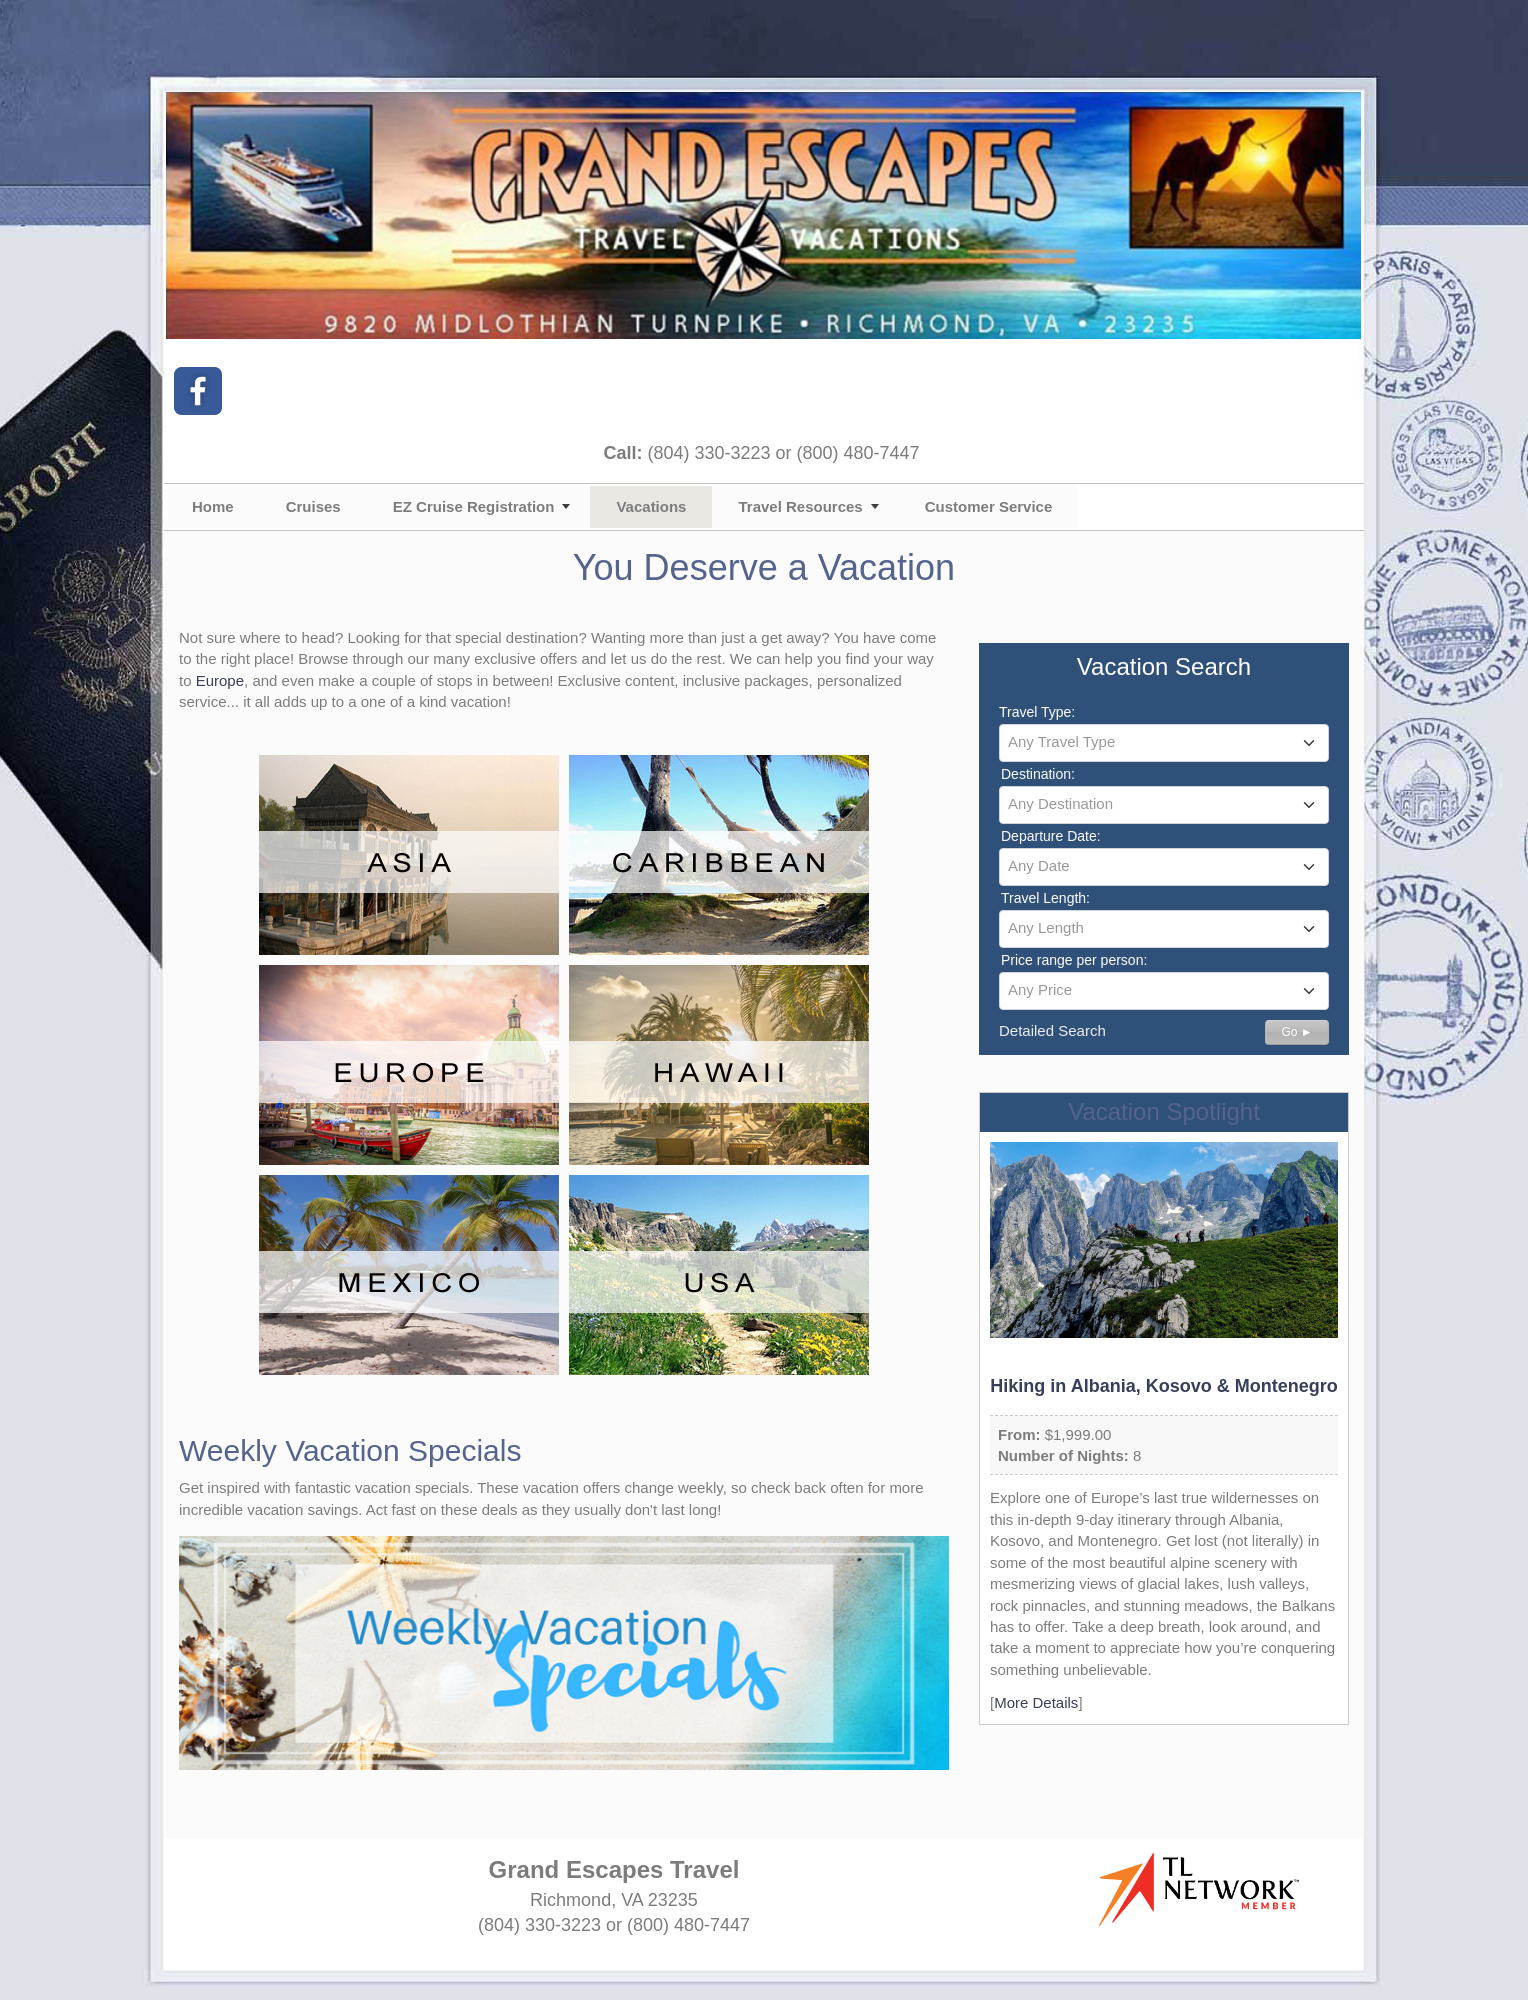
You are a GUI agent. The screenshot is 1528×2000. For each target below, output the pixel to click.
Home (213, 506)
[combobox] (1164, 743)
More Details (1036, 1702)
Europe (220, 680)
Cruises (313, 506)
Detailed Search (1052, 1030)
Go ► (1296, 1032)
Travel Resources (800, 506)
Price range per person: (1074, 960)
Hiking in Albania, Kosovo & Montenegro (1163, 1386)
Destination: (1038, 774)
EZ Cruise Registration (474, 506)
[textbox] (1164, 742)
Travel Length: (1045, 898)
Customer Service (989, 506)
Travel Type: (1037, 712)
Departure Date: (1051, 836)
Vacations (651, 506)
